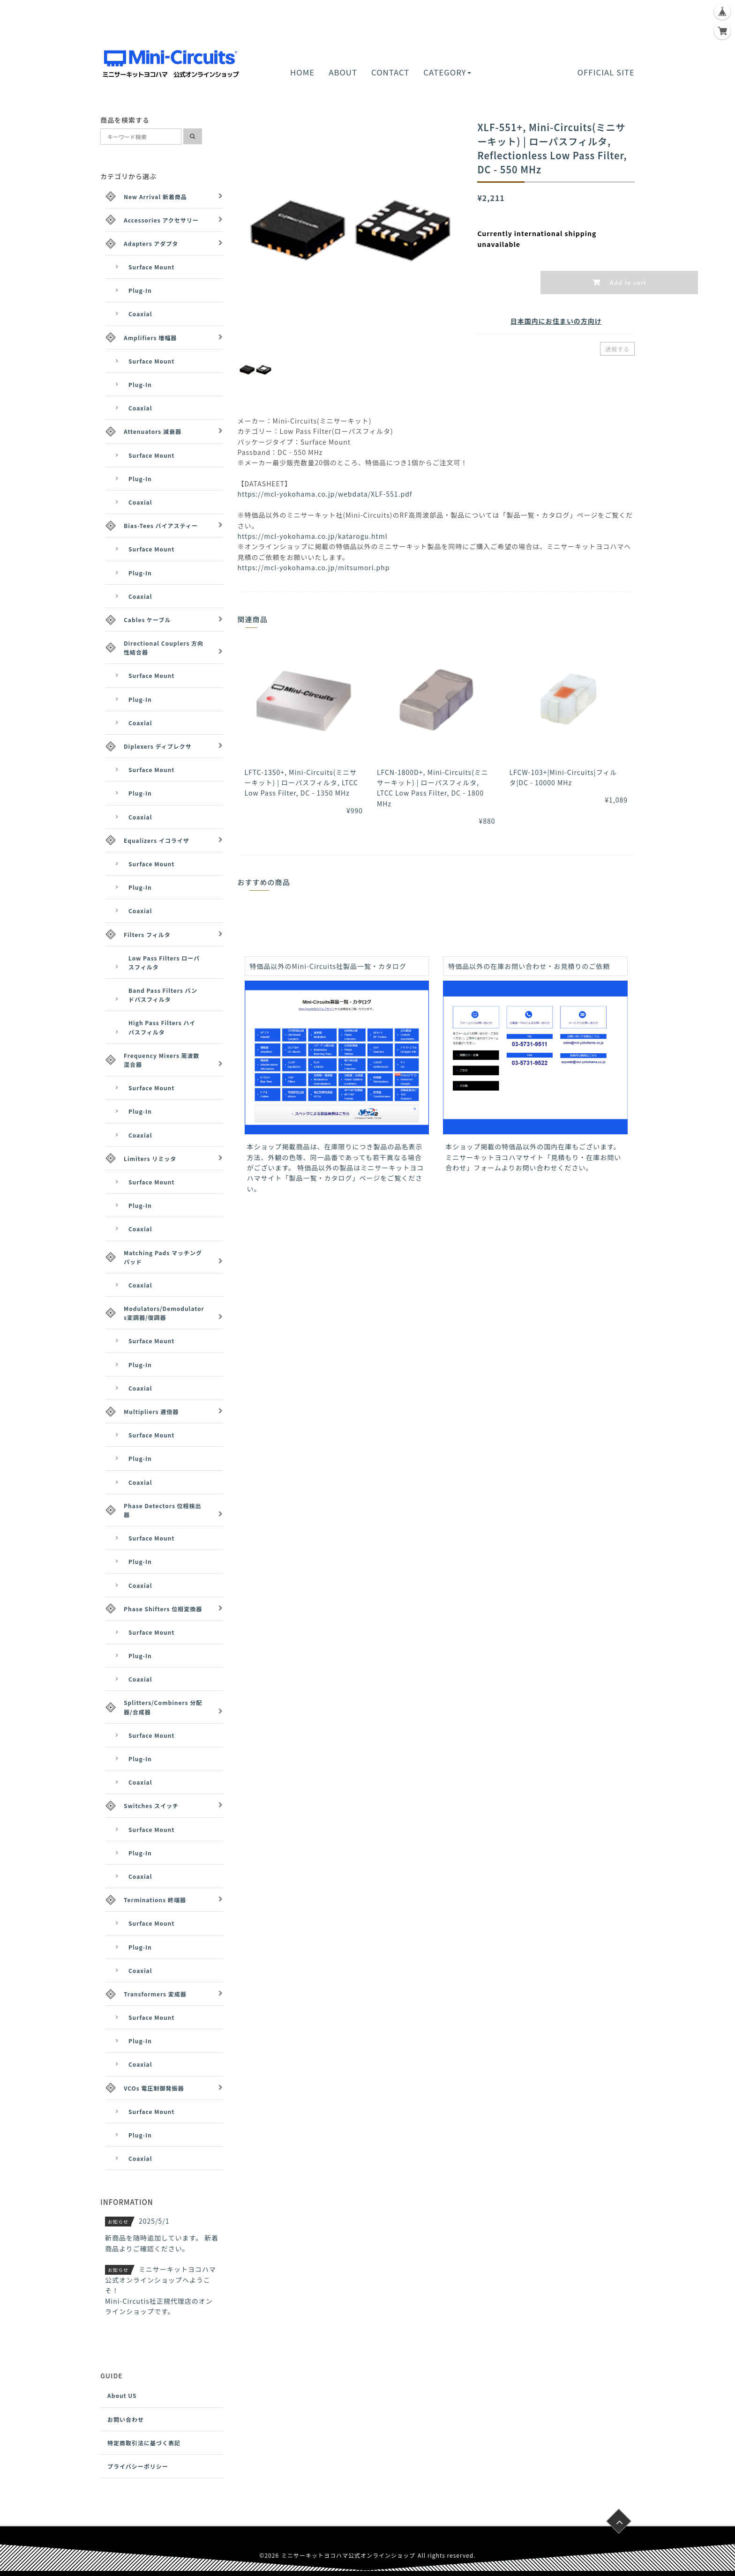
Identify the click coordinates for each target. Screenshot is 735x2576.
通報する (617, 349)
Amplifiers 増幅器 (150, 338)
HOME (302, 72)
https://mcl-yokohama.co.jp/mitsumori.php (314, 567)
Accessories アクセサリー (161, 220)
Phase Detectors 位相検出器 (163, 1510)
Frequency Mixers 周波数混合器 (162, 1059)
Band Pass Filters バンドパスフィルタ (162, 994)
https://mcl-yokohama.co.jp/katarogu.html (313, 536)
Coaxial (140, 314)
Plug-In (140, 290)
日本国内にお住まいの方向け (556, 321)
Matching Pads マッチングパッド (163, 1257)
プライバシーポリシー (137, 2466)
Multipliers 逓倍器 (151, 1411)
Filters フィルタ (147, 934)
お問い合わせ (125, 2419)
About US (122, 2395)
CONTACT (390, 72)
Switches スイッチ (151, 1805)
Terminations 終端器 (155, 1900)
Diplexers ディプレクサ (158, 746)
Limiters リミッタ (150, 1158)
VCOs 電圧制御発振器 (154, 2088)
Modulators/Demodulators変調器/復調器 (164, 1312)
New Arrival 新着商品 (155, 197)
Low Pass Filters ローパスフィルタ (164, 962)
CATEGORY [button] (447, 72)
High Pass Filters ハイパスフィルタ (161, 1027)
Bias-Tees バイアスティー (161, 525)
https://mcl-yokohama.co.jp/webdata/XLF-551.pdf (325, 494)
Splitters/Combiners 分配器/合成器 (163, 1706)
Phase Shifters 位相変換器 (163, 1609)
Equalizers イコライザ (156, 840)
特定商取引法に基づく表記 (143, 2443)
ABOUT (343, 72)
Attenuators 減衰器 (152, 431)
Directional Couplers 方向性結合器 (163, 647)
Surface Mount (151, 267)
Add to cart (626, 283)
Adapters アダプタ (151, 243)
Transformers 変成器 (155, 1994)
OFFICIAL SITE (606, 72)
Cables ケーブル (147, 620)
